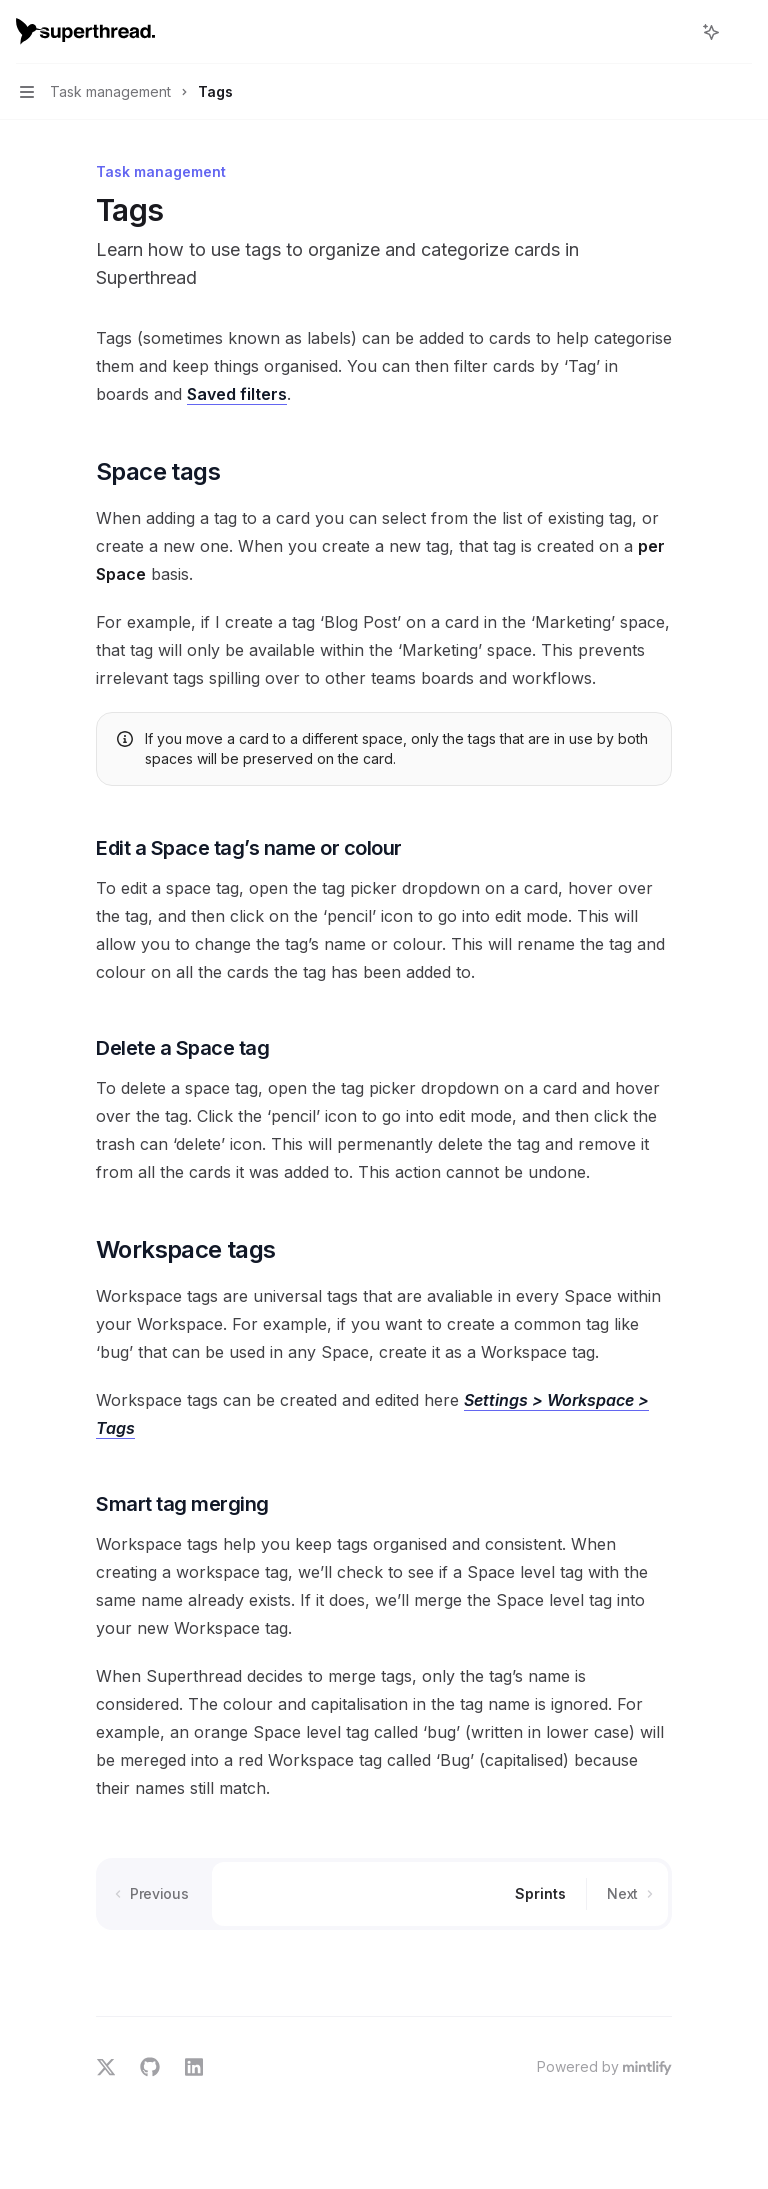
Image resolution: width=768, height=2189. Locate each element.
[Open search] (674, 32)
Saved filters (237, 394)
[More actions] (742, 32)
